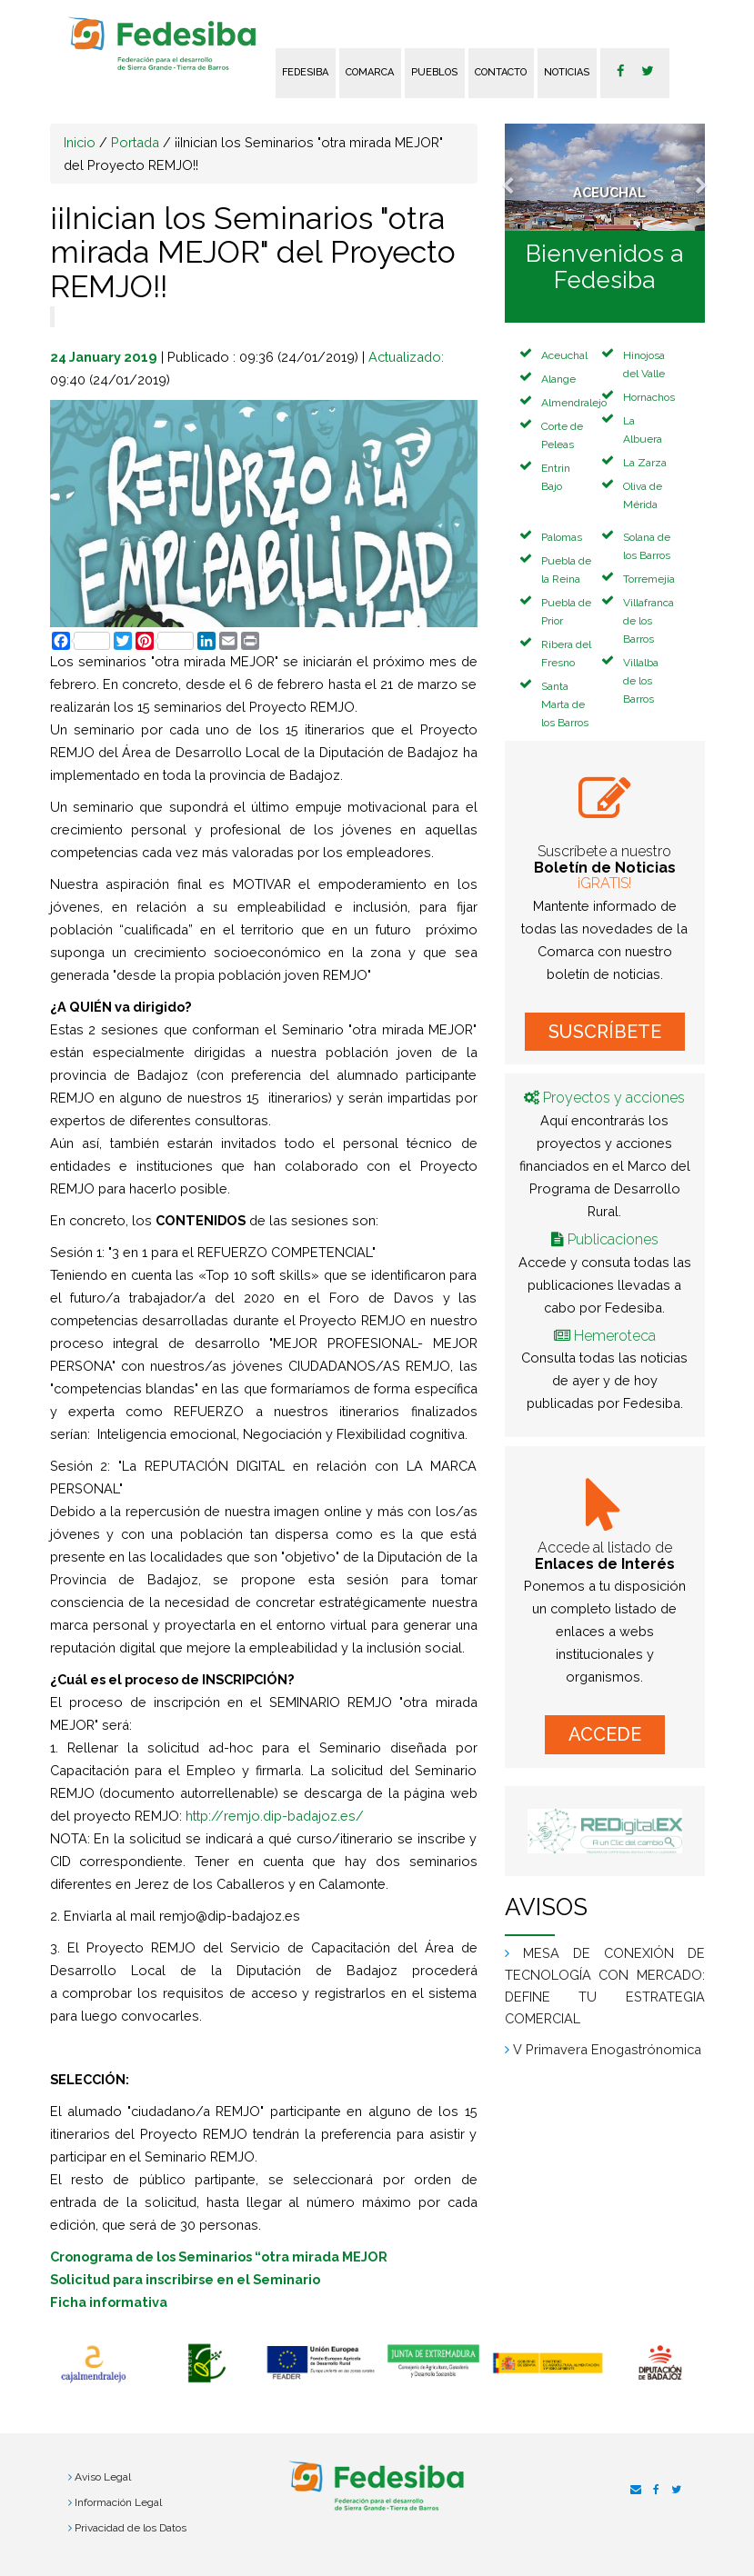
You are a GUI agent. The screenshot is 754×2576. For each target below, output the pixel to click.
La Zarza (645, 462)
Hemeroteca (615, 1335)
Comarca (370, 72)
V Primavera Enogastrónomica (607, 2049)
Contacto (501, 72)
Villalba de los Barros (640, 680)
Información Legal (118, 2502)
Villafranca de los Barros (648, 620)
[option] (93, 2364)
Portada (135, 142)
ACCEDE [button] (604, 1734)
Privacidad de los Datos (130, 2527)
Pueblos (434, 72)
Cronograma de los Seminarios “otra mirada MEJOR (218, 2256)
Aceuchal (564, 355)
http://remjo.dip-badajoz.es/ (275, 1815)
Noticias (566, 72)
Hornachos (649, 397)
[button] (520, 177)
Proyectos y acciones (614, 1097)
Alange (558, 379)
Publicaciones (613, 1239)
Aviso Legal (103, 2477)
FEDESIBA (305, 72)
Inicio (80, 142)
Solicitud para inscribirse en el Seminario (185, 2279)
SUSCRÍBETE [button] (604, 1032)
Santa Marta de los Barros (564, 704)
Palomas (561, 537)
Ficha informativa (108, 2302)
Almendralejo (574, 402)
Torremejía (649, 579)
